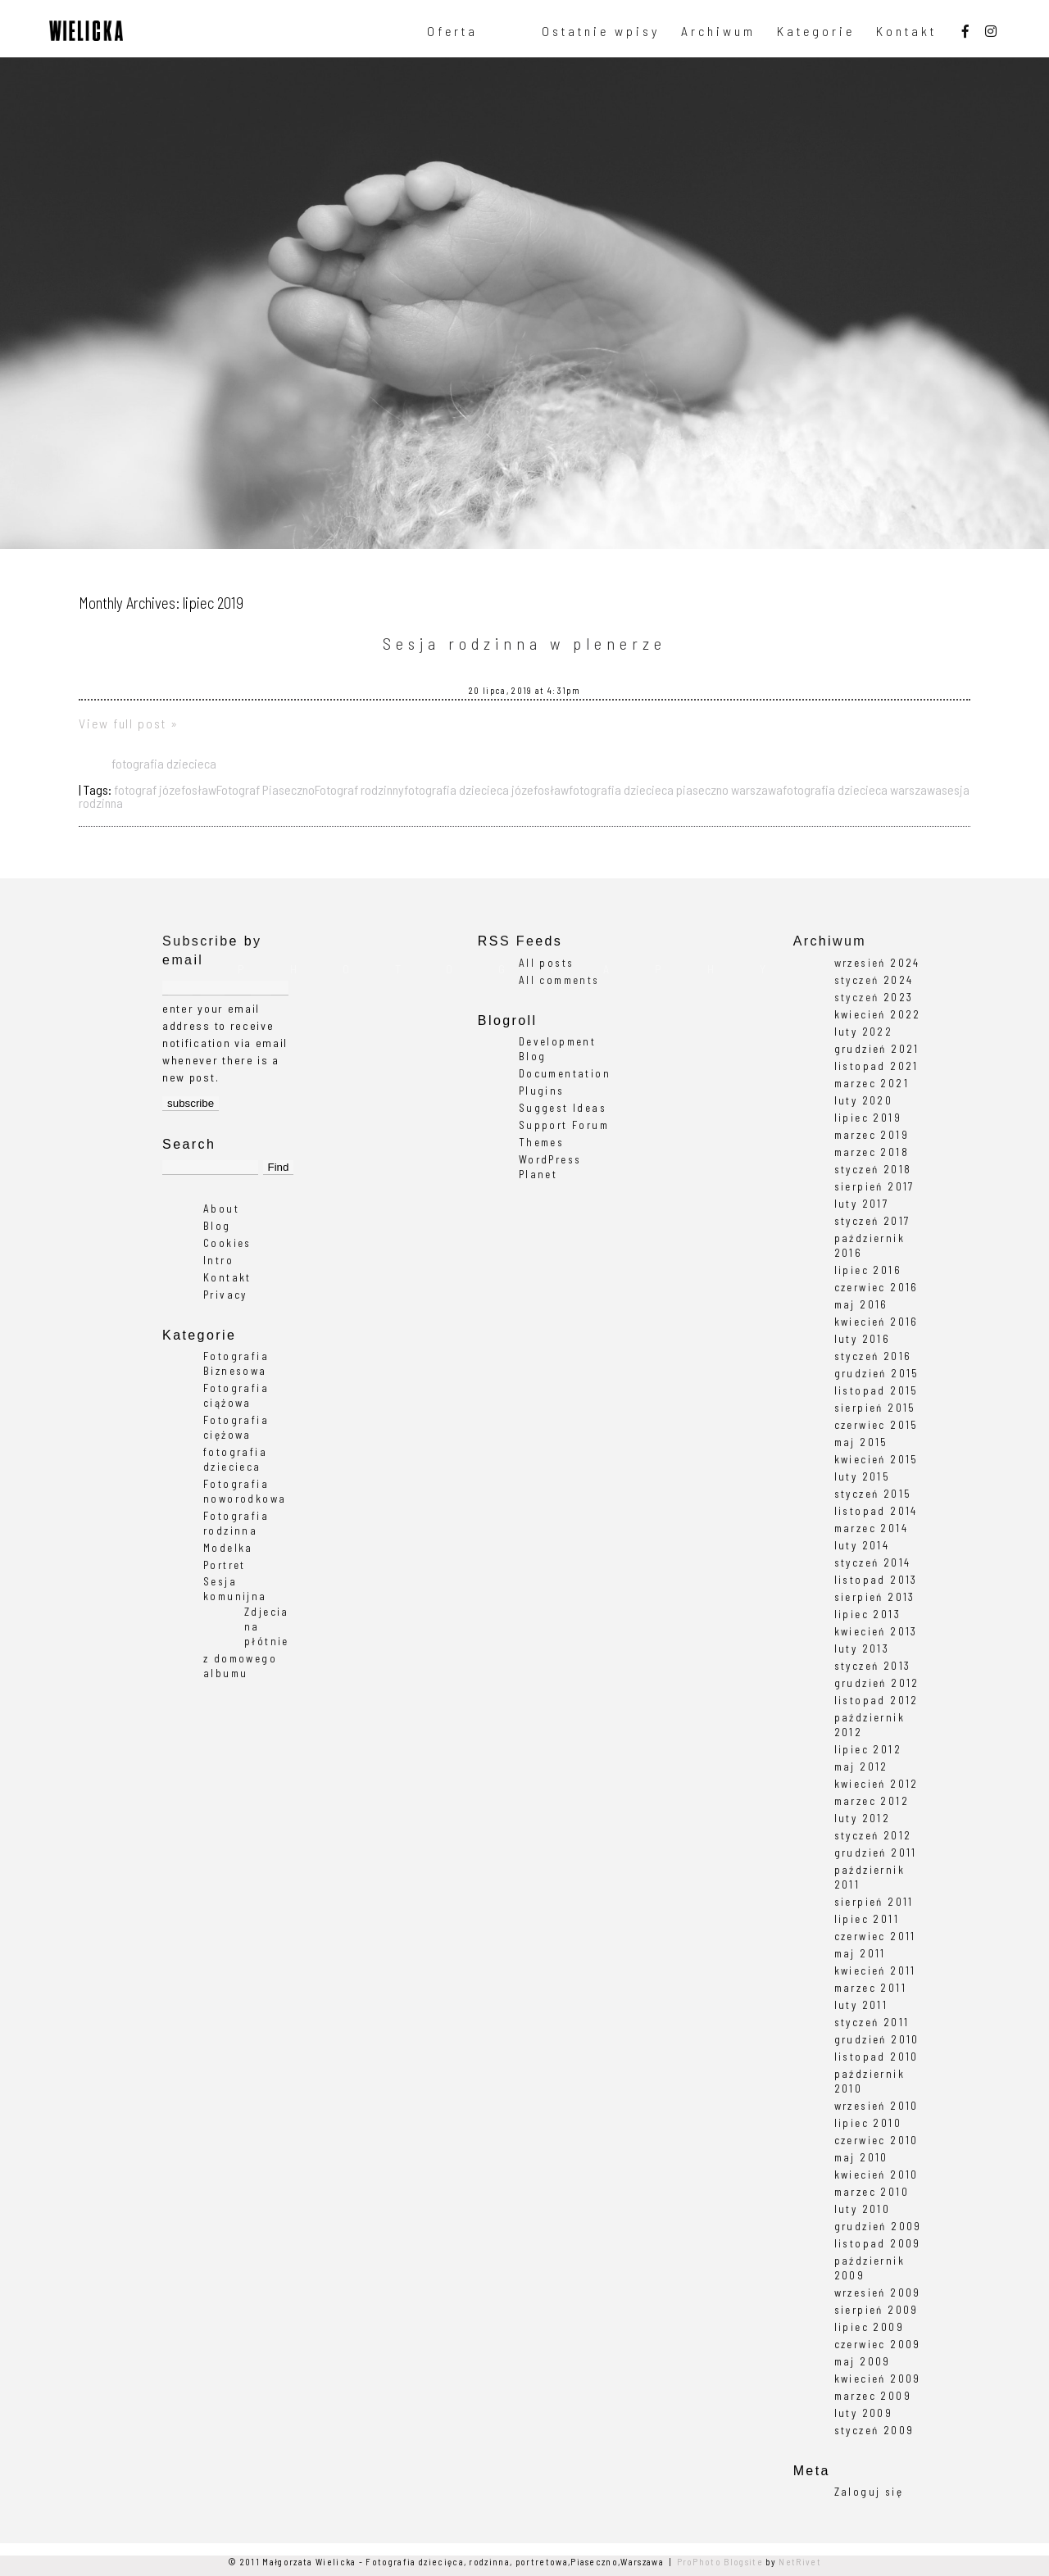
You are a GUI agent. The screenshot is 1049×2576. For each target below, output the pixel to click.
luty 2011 (861, 2004)
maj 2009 (862, 2361)
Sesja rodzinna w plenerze (524, 643)
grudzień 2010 (877, 2039)
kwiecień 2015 (876, 1459)
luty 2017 (861, 1203)
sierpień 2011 (874, 1901)
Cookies (227, 1242)
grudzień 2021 (877, 1048)
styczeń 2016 (873, 1356)
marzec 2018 (871, 1152)
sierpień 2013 (874, 1596)
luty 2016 (862, 1338)
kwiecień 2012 (876, 1783)
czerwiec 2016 (876, 1287)
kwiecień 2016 (876, 1321)
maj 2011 (860, 1953)
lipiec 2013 (867, 1614)
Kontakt (906, 31)
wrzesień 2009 (877, 2292)
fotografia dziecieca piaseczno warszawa (676, 789)
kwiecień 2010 (876, 2174)
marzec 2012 (871, 1800)
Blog (217, 1225)
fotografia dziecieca (163, 763)
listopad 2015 (876, 1390)
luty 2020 (863, 1100)
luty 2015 (862, 1476)
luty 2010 (862, 2208)
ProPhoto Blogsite (720, 2561)
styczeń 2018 (873, 1169)
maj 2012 (861, 1766)
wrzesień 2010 (876, 2105)
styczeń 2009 (874, 2430)
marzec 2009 (872, 2395)
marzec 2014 (871, 1528)
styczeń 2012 (873, 1835)
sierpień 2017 (874, 1186)
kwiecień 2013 (876, 1631)
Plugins (542, 1090)
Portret (224, 1564)
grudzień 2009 (878, 2226)
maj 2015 (861, 1442)
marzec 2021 (871, 1083)
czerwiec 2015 (876, 1424)
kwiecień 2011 (875, 1970)
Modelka (228, 1547)
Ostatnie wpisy (601, 31)
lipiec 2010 (867, 2122)
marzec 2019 (871, 1134)
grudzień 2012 (877, 1682)
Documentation (565, 1073)
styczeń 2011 (872, 2022)
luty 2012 (862, 1818)
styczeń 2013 (872, 1665)
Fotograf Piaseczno (265, 789)
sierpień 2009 (876, 2309)
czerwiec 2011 (875, 1936)
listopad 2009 (877, 2243)
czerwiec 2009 (877, 2344)
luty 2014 (862, 1545)
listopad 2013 (876, 1579)
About (221, 1208)
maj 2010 (861, 2157)
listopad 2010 (876, 2056)
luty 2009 (863, 2413)
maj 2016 (861, 1304)
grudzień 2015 (877, 1373)
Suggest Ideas (562, 1107)
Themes (541, 1142)
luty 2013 (862, 1648)
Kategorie (816, 31)
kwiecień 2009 (877, 2378)
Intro (218, 1260)
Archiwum (718, 31)
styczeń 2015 (873, 1493)
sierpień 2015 (875, 1407)
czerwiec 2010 (876, 2140)
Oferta (452, 31)
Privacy (225, 1294)
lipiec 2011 (866, 1918)
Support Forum (564, 1125)
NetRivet (800, 2561)
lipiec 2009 (869, 2326)
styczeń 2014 (872, 1562)
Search (189, 1144)
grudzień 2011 (875, 1852)
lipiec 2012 (867, 1749)
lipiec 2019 (867, 1117)
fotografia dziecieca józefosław (486, 789)
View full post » (129, 723)
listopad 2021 (876, 1066)
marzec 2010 (871, 2191)
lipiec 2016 (867, 1270)
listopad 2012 (876, 1700)
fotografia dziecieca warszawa (862, 789)
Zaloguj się (868, 2491)
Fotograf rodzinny (359, 789)
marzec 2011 (870, 1987)
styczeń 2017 (872, 1220)
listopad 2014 (876, 1510)
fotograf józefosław (165, 789)
